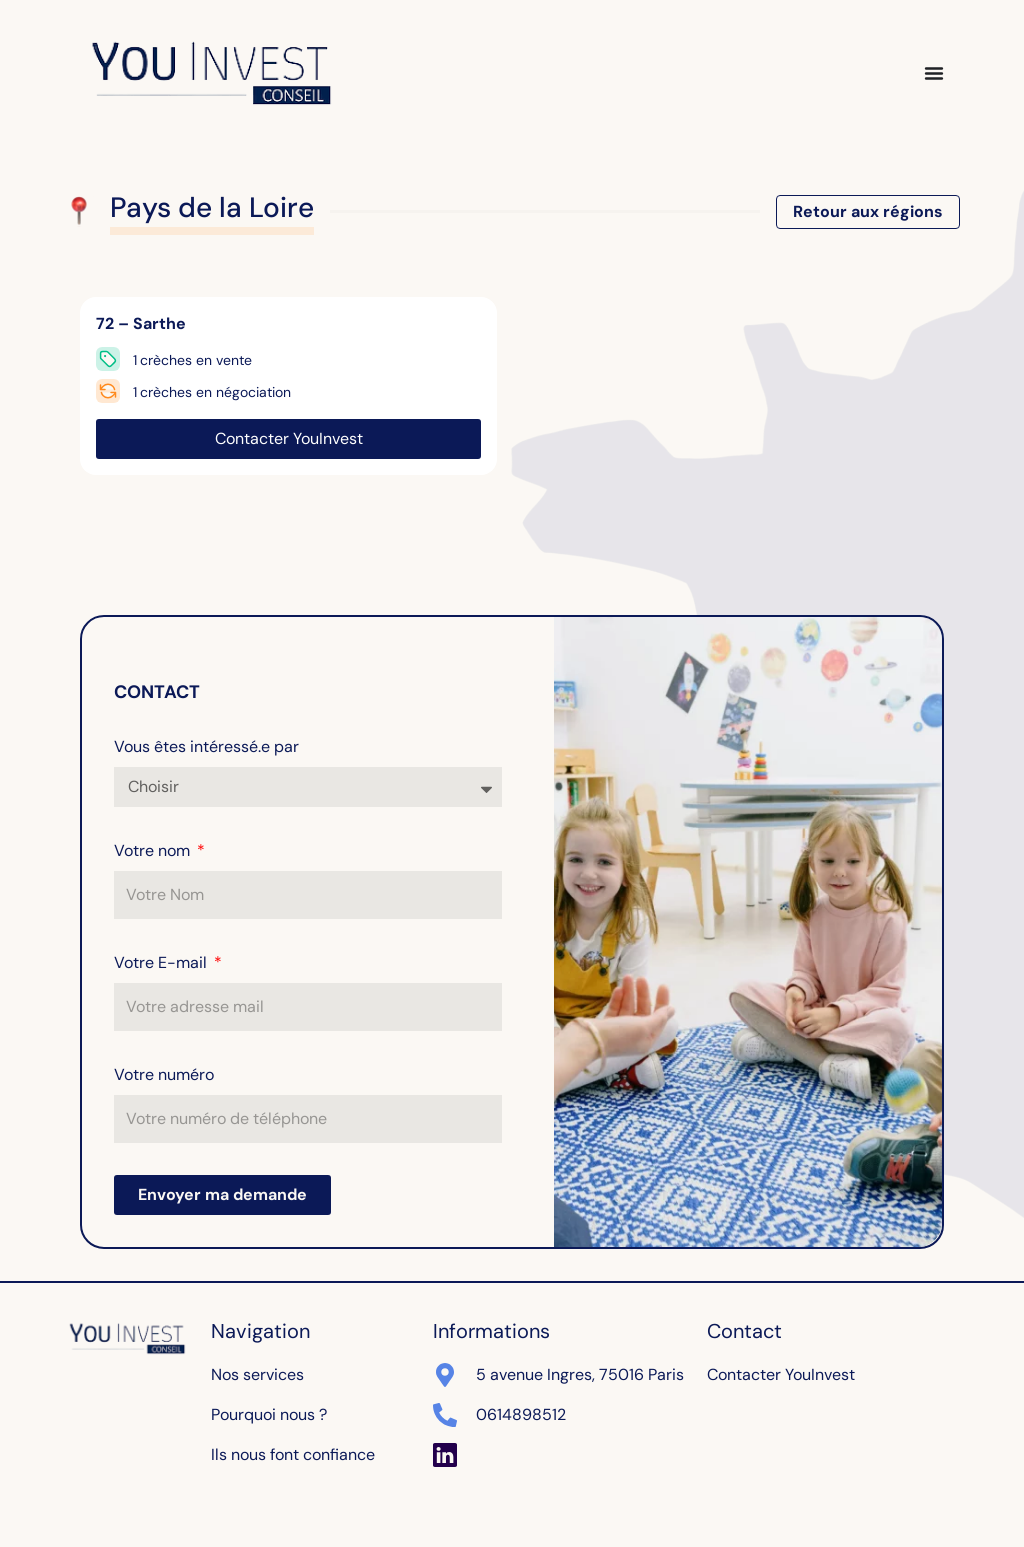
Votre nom (154, 850)
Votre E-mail (162, 962)
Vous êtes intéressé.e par (206, 746)
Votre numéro (164, 1074)
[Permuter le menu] (934, 73)
